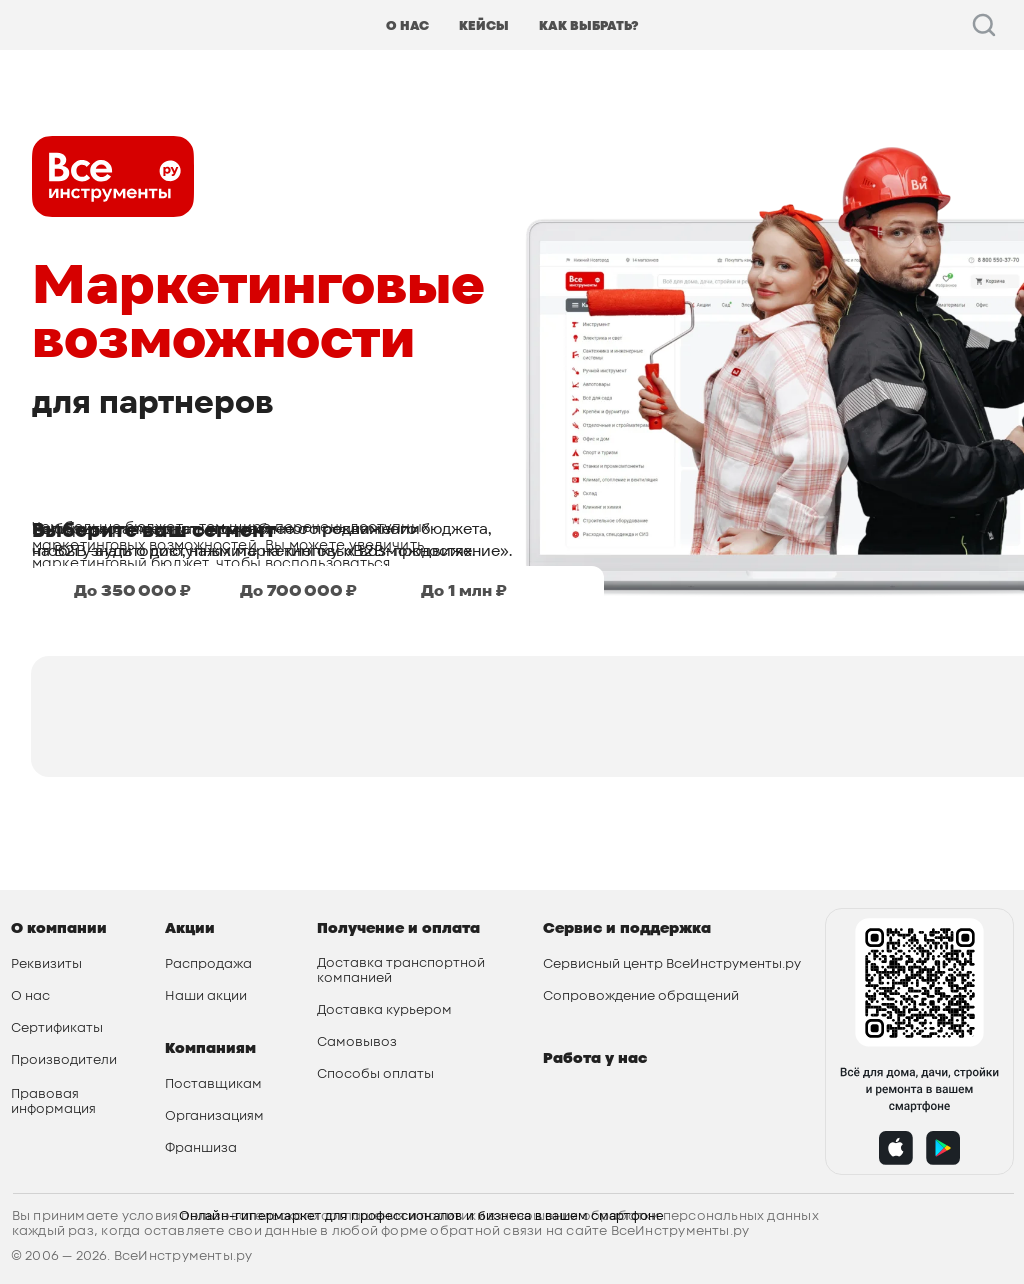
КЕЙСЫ (484, 25)
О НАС (407, 25)
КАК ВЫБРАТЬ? (588, 25)
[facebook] (984, 25)
